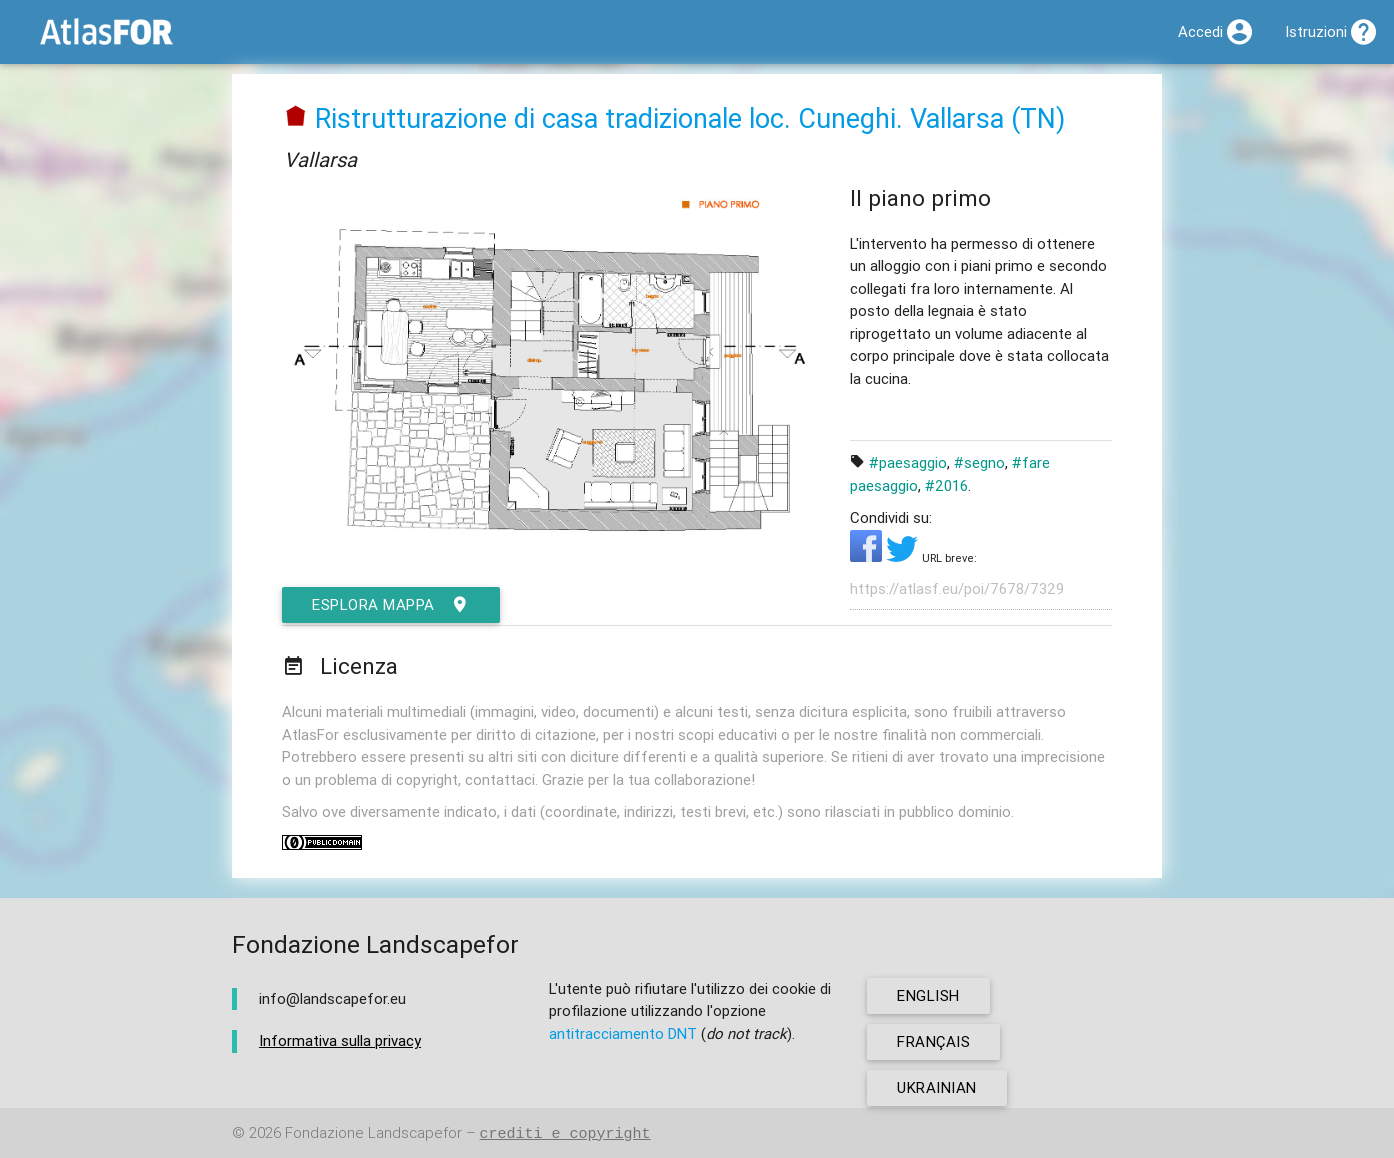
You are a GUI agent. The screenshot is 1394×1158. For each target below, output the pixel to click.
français (933, 1041)
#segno (979, 462)
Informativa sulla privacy (340, 1040)
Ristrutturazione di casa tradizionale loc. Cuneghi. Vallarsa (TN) (690, 118)
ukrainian (937, 1087)
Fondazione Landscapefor (373, 1133)
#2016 (946, 485)
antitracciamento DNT (623, 1033)
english (928, 995)
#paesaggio (908, 462)
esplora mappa (391, 605)
